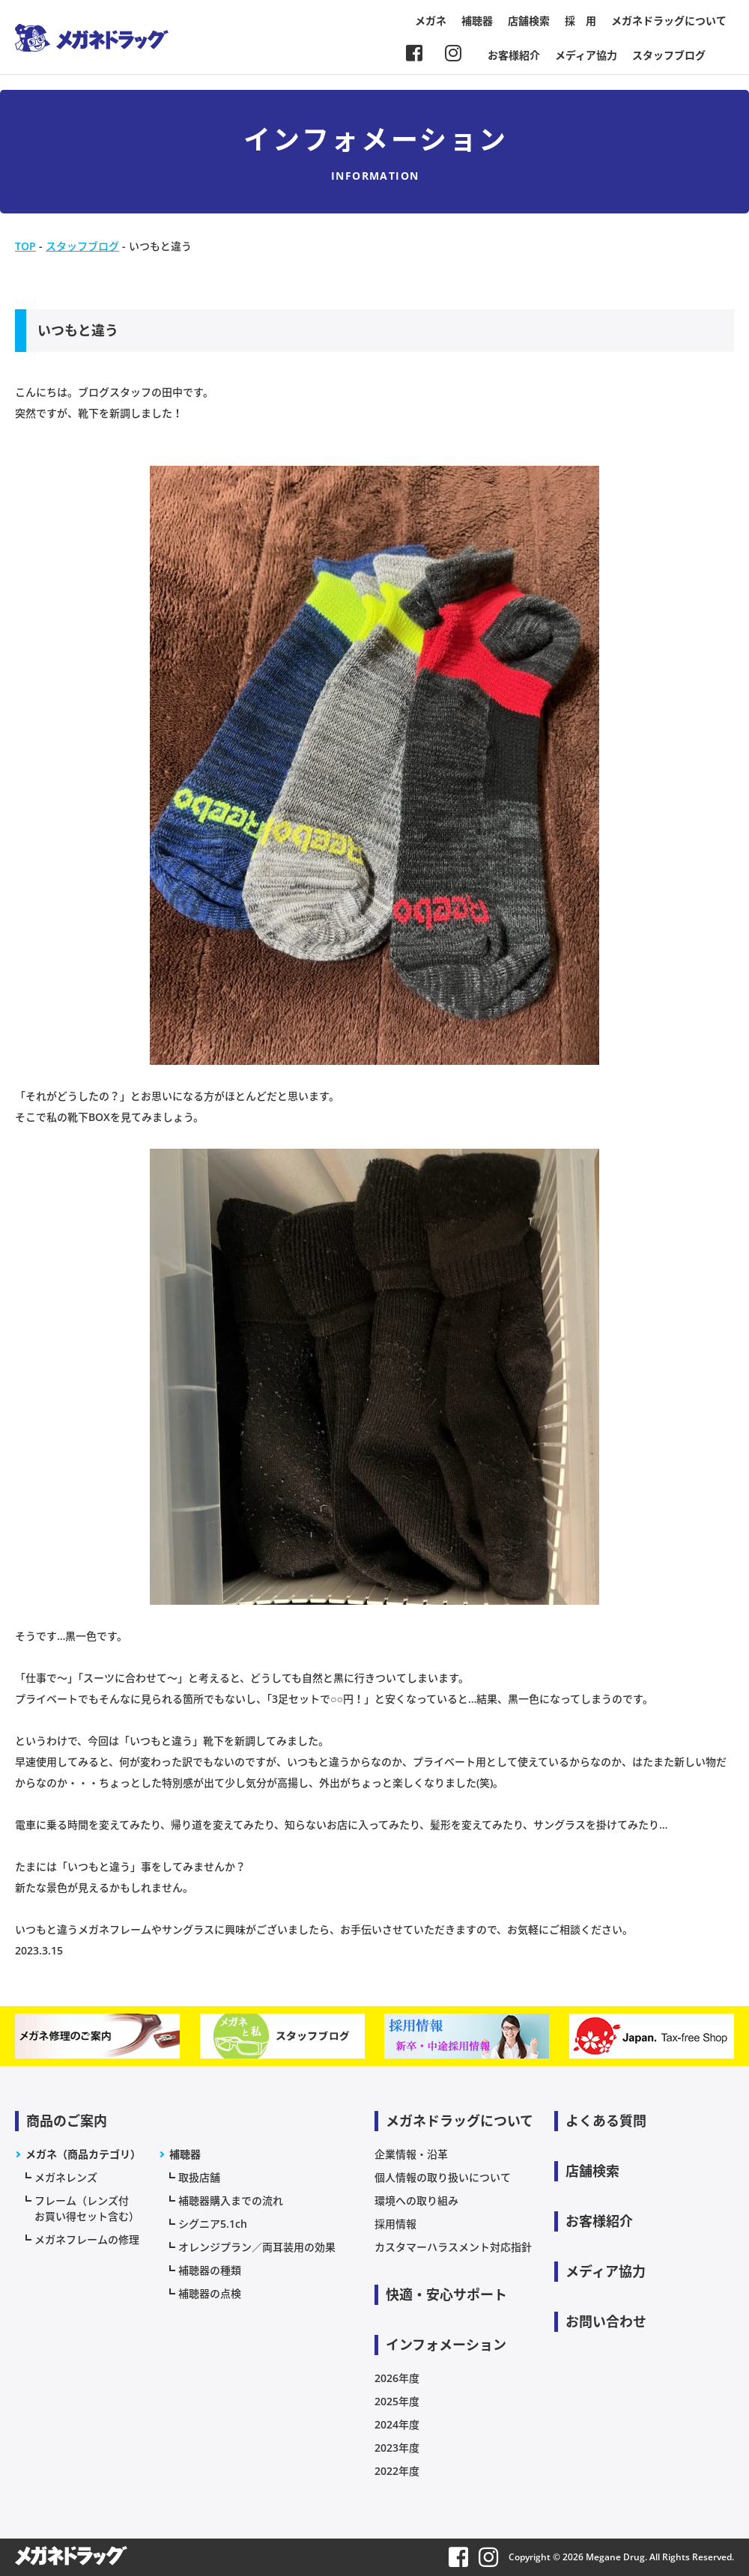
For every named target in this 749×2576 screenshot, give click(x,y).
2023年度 (396, 2447)
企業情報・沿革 (411, 2154)
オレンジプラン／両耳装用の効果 (257, 2247)
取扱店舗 (199, 2177)
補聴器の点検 (209, 2293)
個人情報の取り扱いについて (442, 2177)
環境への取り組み (416, 2200)
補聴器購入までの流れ (230, 2200)
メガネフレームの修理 (86, 2239)
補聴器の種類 (209, 2270)
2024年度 (396, 2424)
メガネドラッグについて (669, 20)
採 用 (580, 20)
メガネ (430, 20)
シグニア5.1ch (212, 2224)
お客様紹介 (514, 55)
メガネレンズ (65, 2177)
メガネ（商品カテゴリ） (83, 2154)
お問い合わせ (605, 2321)
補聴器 (477, 20)
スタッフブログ (669, 55)
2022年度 (396, 2471)
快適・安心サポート (446, 2294)
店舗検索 (529, 20)
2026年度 (396, 2378)
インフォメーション (446, 2345)
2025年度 (396, 2401)
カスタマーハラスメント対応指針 (453, 2247)
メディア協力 (586, 55)
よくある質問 (605, 2121)
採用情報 (395, 2224)
